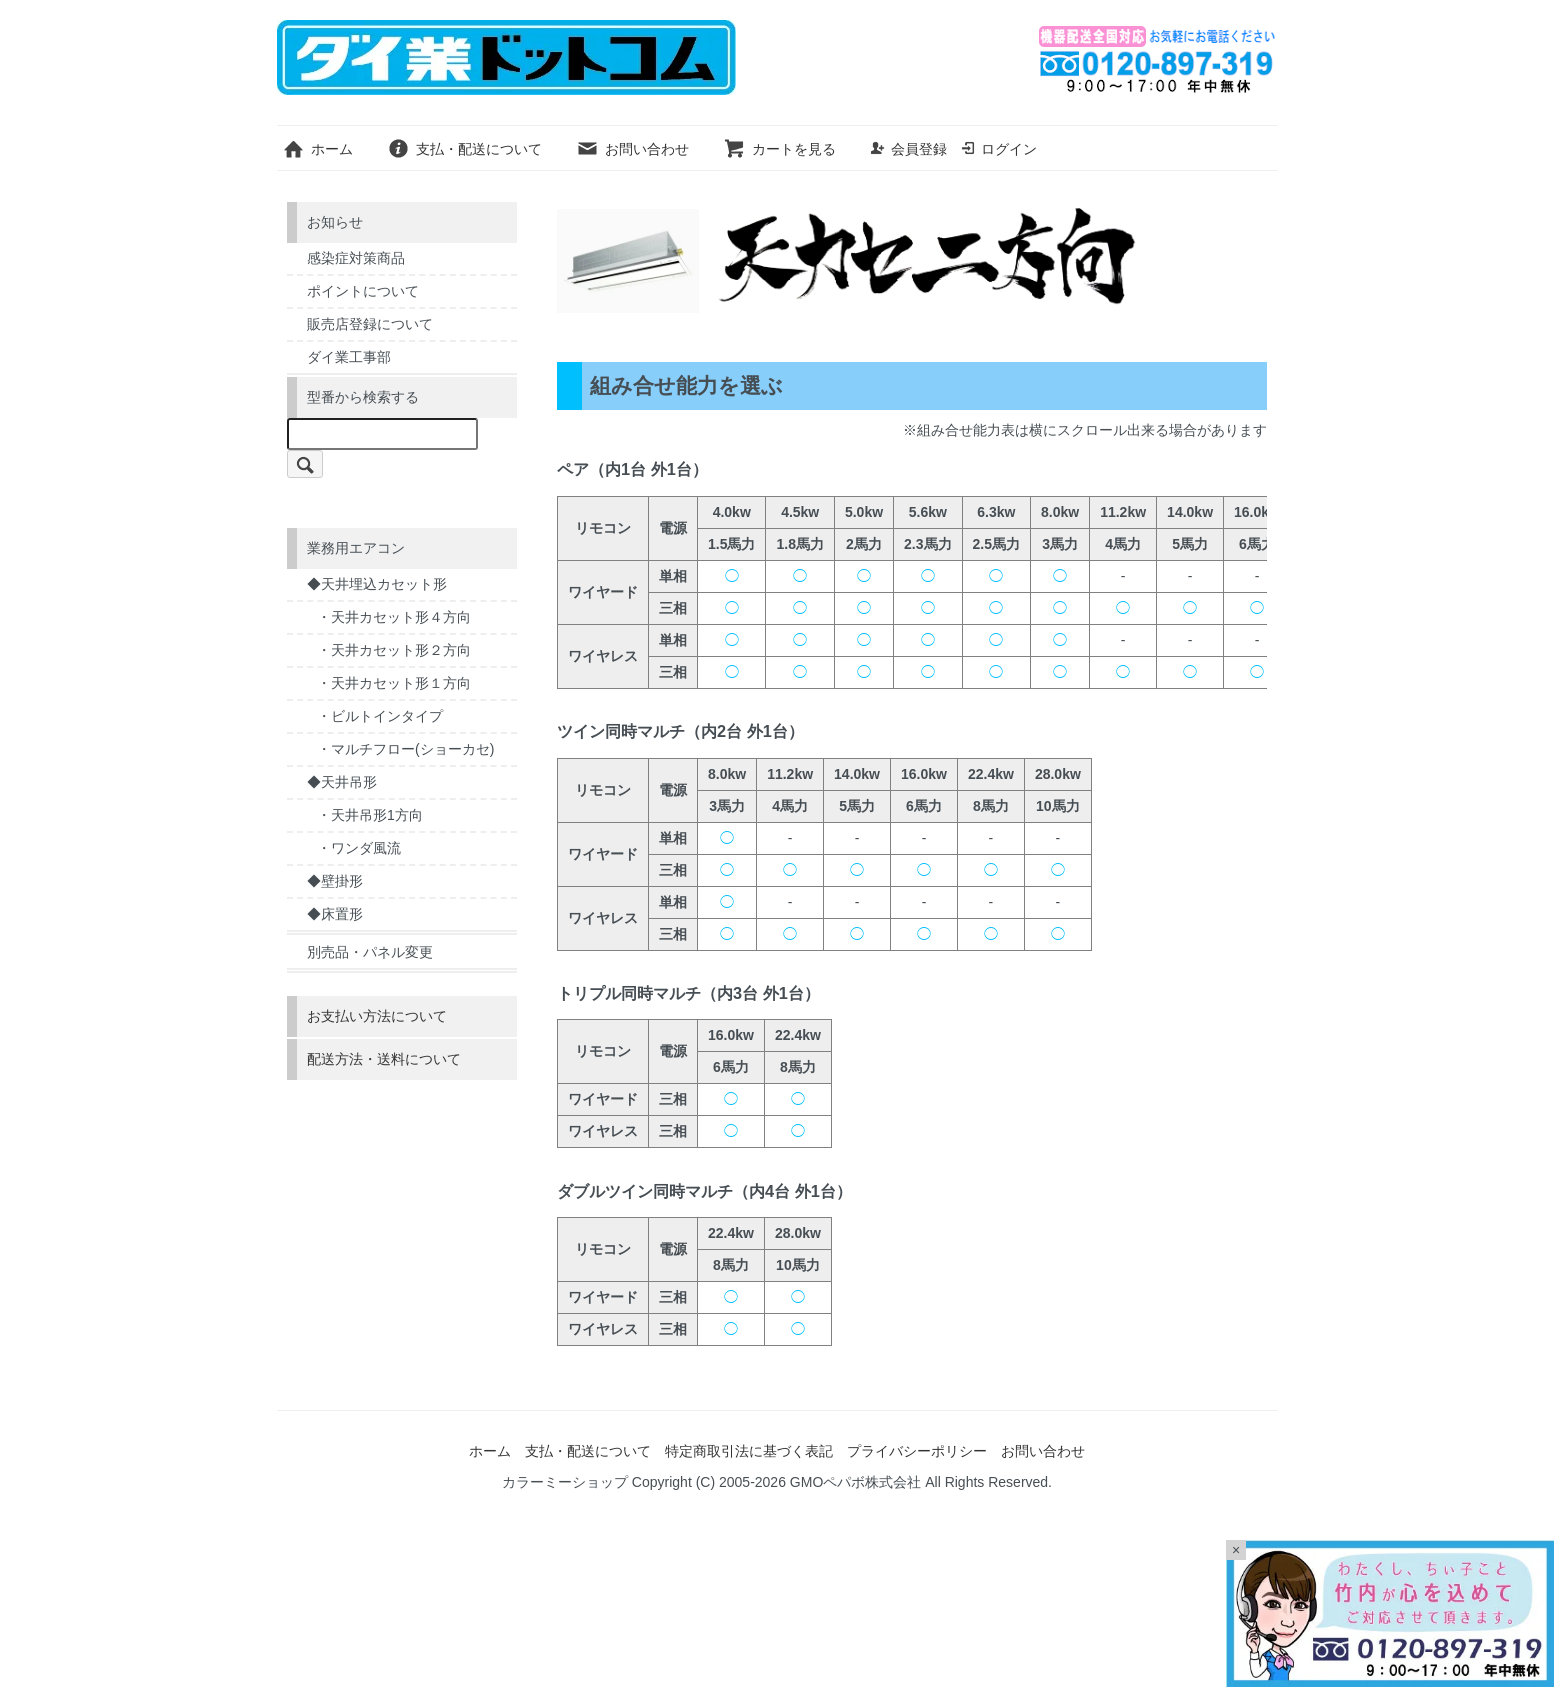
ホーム (317, 149)
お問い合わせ (632, 149)
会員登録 (908, 149)
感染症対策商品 (356, 258)
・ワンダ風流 (359, 848)
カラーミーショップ (565, 1482)
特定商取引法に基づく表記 (749, 1451)
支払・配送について (464, 149)
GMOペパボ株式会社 (855, 1482)
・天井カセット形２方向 (394, 650)
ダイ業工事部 (349, 357)
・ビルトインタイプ (380, 716)
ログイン (998, 149)
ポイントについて (363, 291)
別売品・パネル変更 (370, 952)
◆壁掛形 (335, 881)
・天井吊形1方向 (370, 815)
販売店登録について (370, 324)
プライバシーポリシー (917, 1451)
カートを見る (779, 149)
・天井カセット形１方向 (394, 683)
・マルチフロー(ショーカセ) (405, 749)
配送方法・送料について (384, 1059)
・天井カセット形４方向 (394, 617)
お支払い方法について (377, 1016)
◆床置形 (335, 914)
